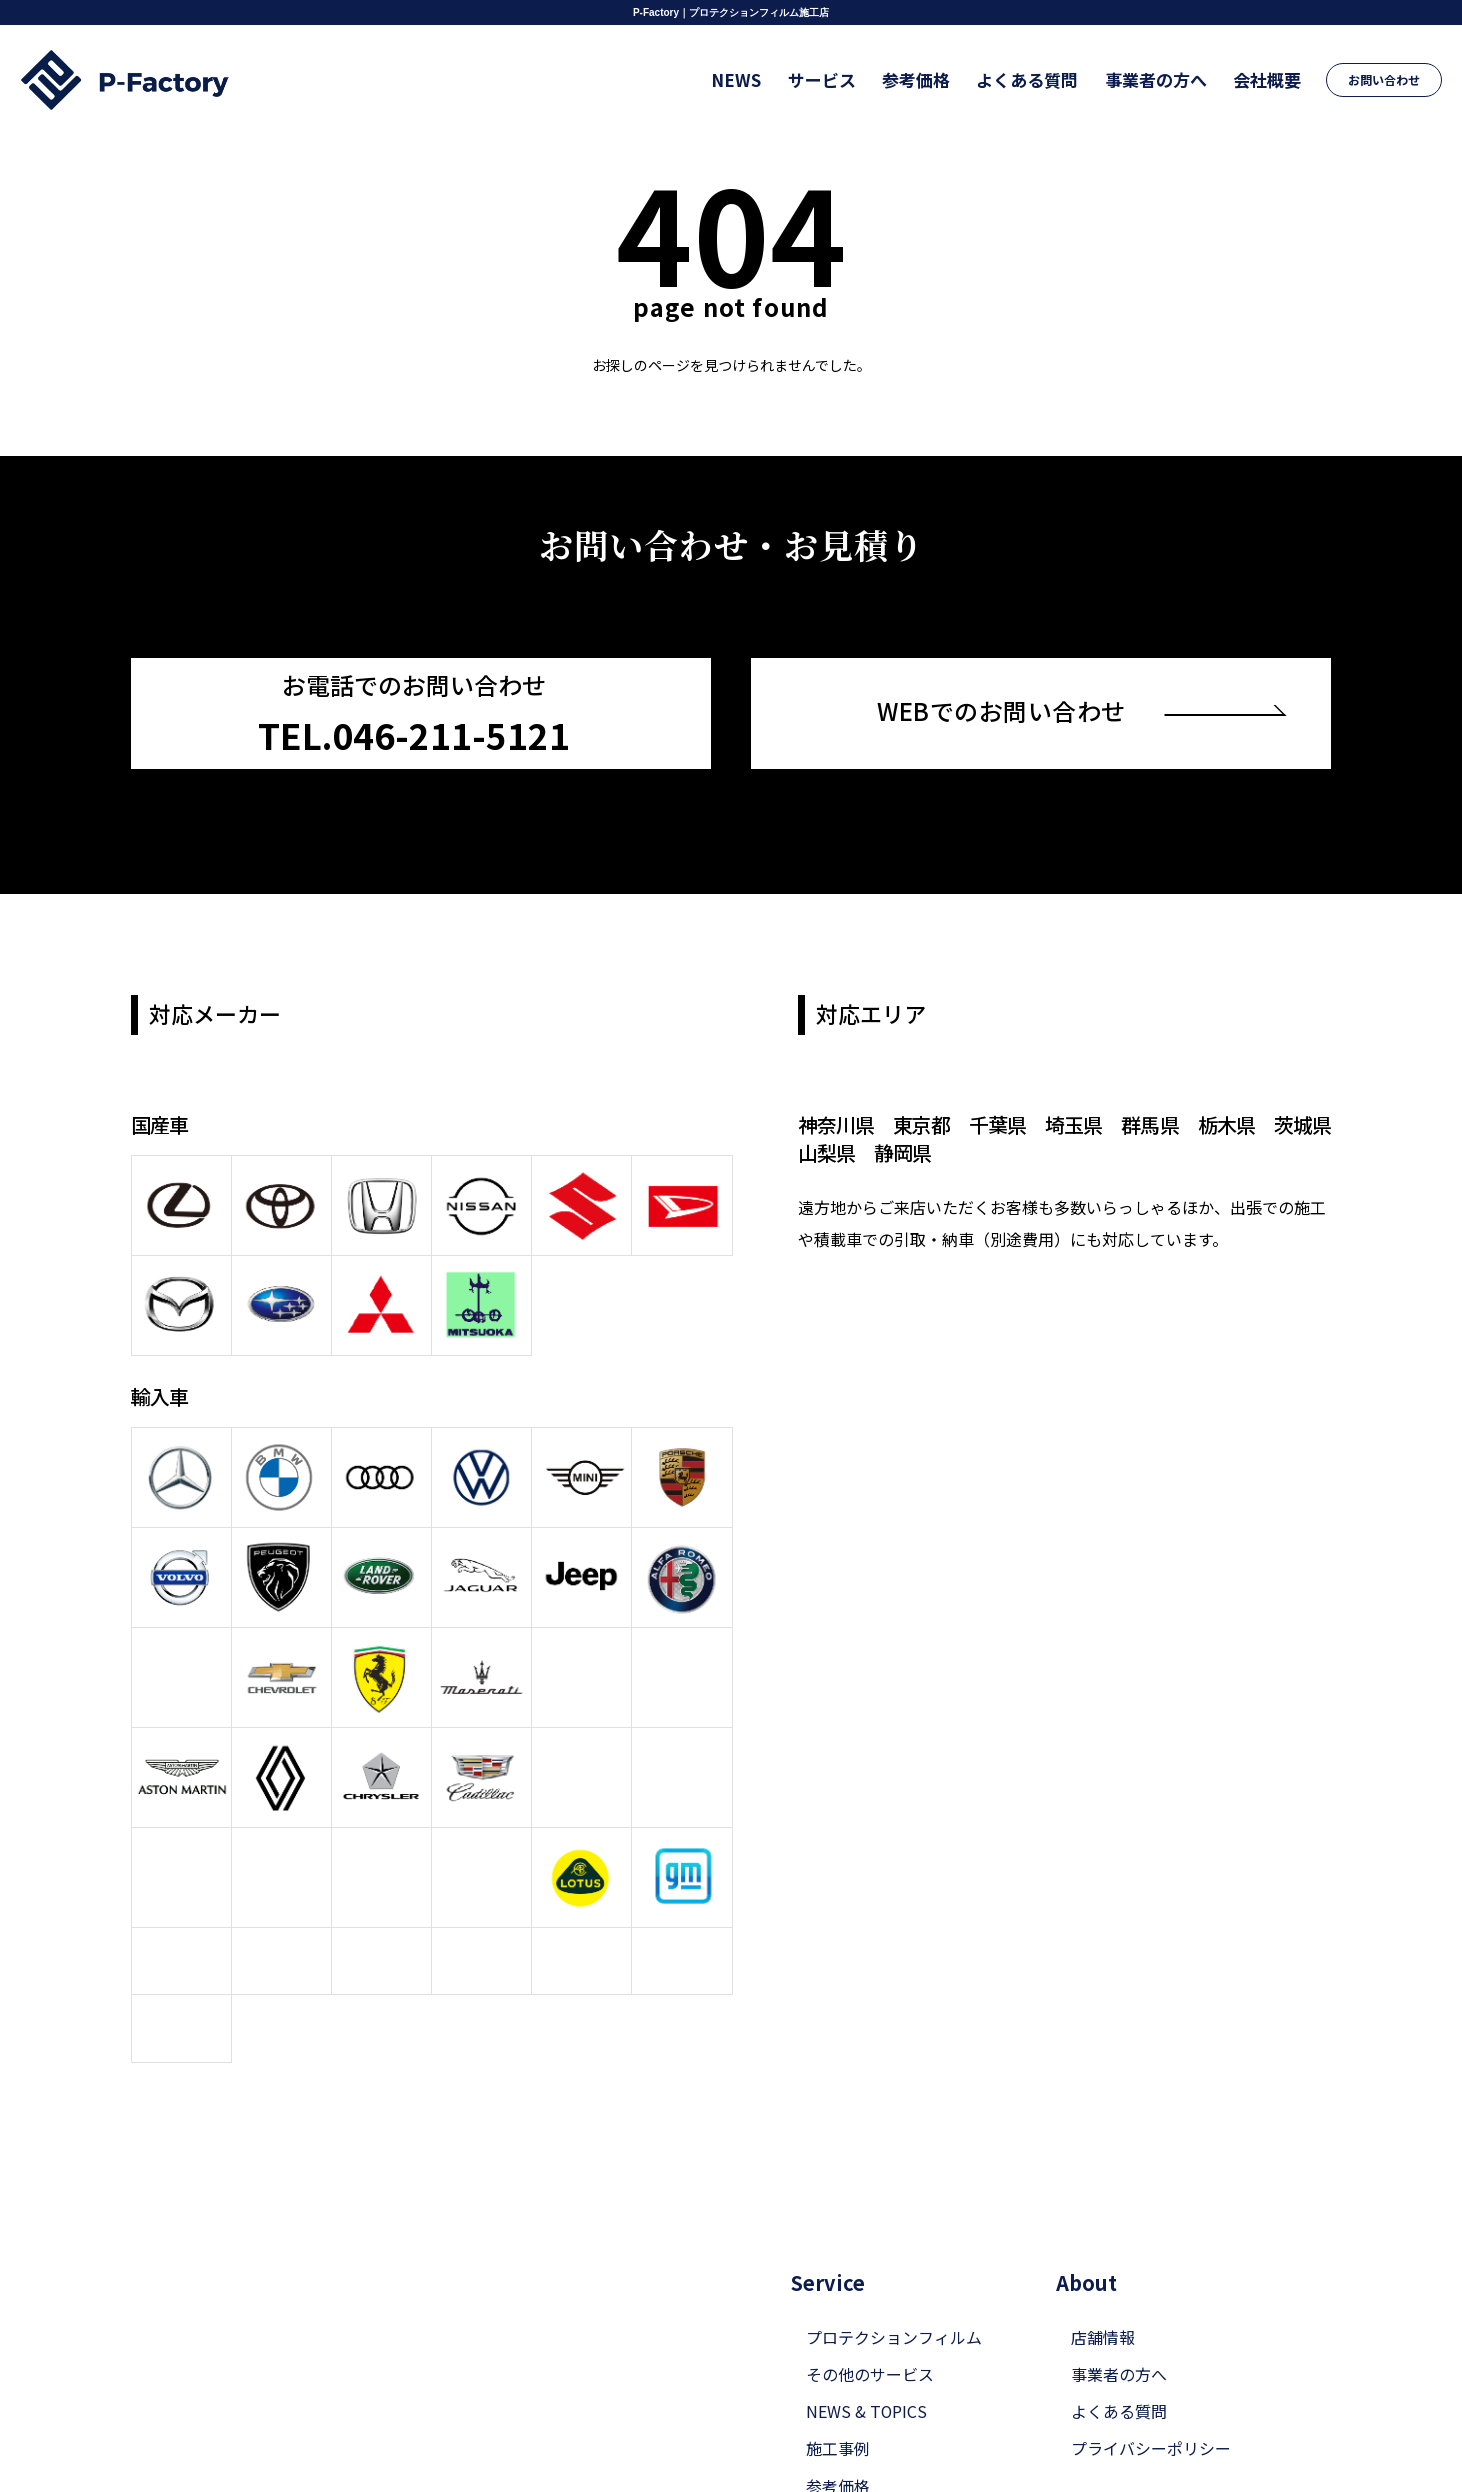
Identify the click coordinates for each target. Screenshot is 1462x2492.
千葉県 (997, 1123)
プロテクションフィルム (894, 2304)
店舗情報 (1103, 2304)
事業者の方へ (1158, 79)
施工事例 (838, 2416)
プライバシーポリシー (1151, 2416)
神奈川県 (836, 1123)
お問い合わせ (1385, 79)
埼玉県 (1073, 1123)
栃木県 (1225, 1123)
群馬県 (1149, 1123)
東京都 (921, 1123)
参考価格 (921, 79)
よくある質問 (1031, 79)
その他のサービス (870, 2342)
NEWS (744, 79)
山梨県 (826, 1151)
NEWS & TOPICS (867, 2379)
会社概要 (1268, 79)
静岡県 (902, 1151)
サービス (828, 79)
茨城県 (1301, 1123)
